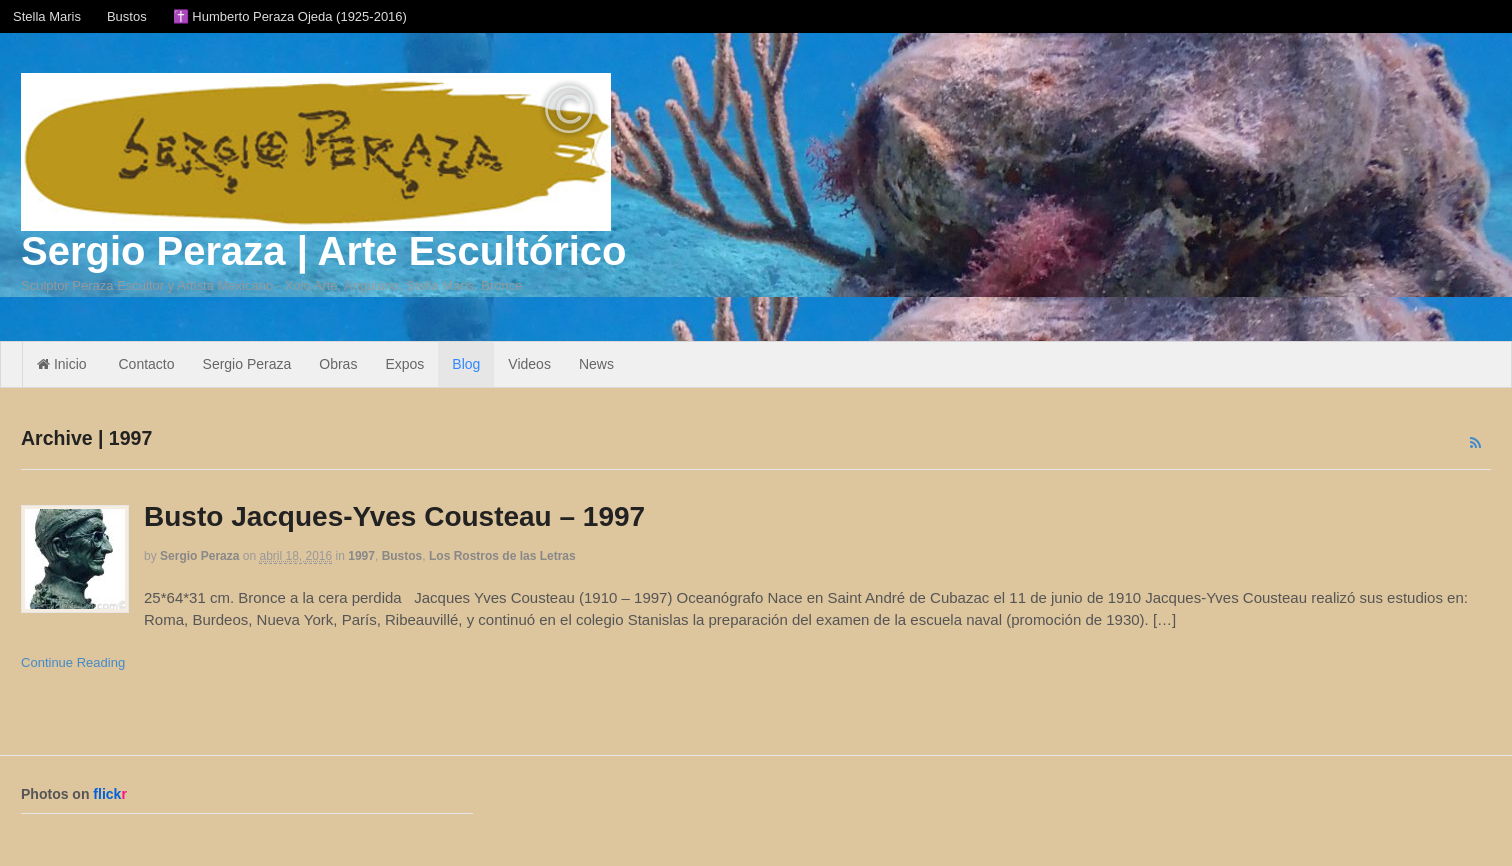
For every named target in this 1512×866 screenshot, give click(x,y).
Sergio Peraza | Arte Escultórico (323, 251)
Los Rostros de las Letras (502, 556)
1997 (361, 556)
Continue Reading (73, 662)
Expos (404, 364)
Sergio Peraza (247, 364)
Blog (466, 364)
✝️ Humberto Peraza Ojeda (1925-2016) (290, 16)
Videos (529, 364)
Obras (338, 364)
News (596, 364)
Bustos (127, 16)
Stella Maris (47, 16)
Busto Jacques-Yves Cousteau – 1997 (394, 516)
